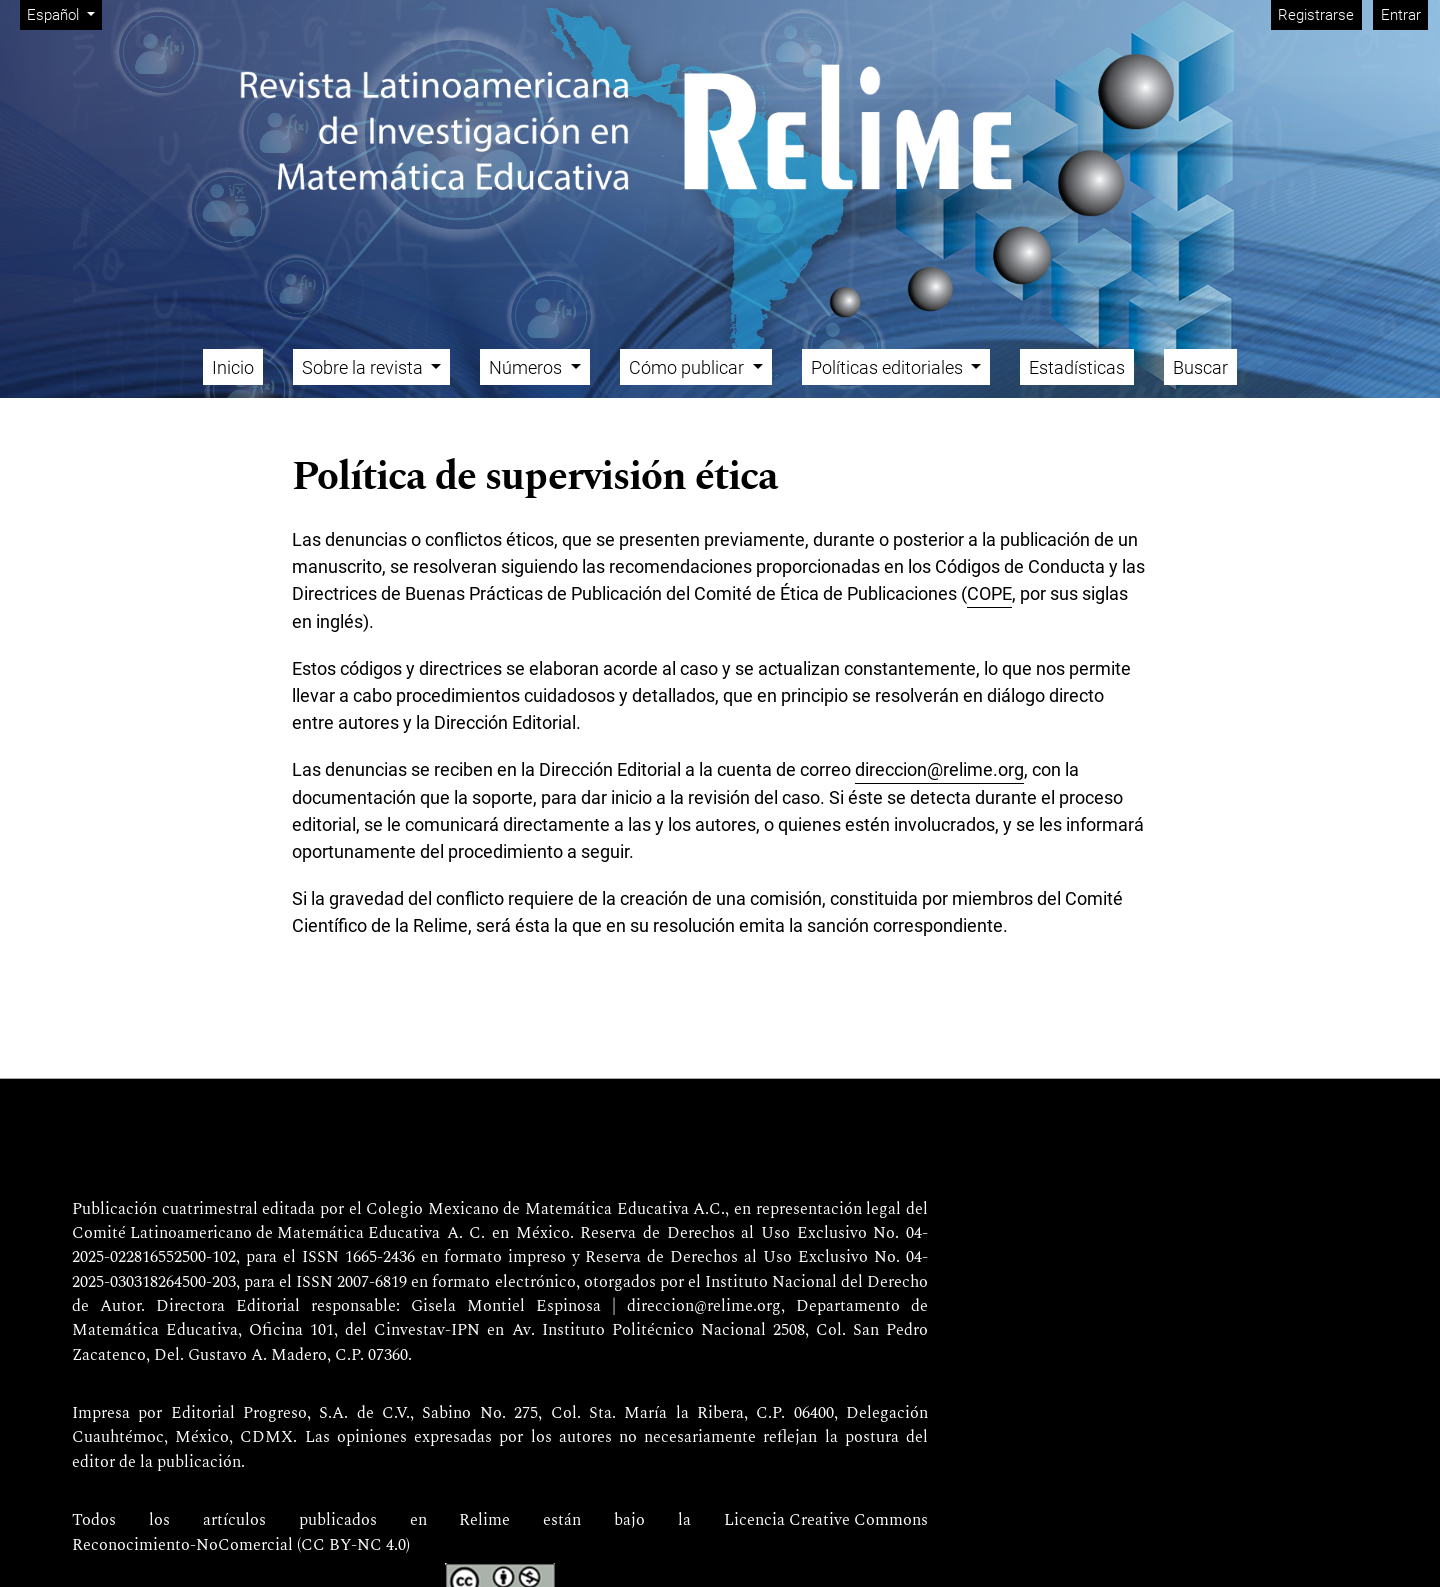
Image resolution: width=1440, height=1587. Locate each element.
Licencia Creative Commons (826, 1521)
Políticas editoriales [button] (889, 367)
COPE (989, 593)
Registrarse (1316, 15)
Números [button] (527, 367)
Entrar (1401, 15)
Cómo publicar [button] (688, 367)
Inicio (233, 367)
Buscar (1200, 367)
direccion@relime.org (939, 769)
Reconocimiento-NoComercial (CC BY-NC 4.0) (241, 1546)
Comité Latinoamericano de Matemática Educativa (256, 1234)
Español (64, 13)
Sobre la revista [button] (364, 367)
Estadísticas (1077, 367)
